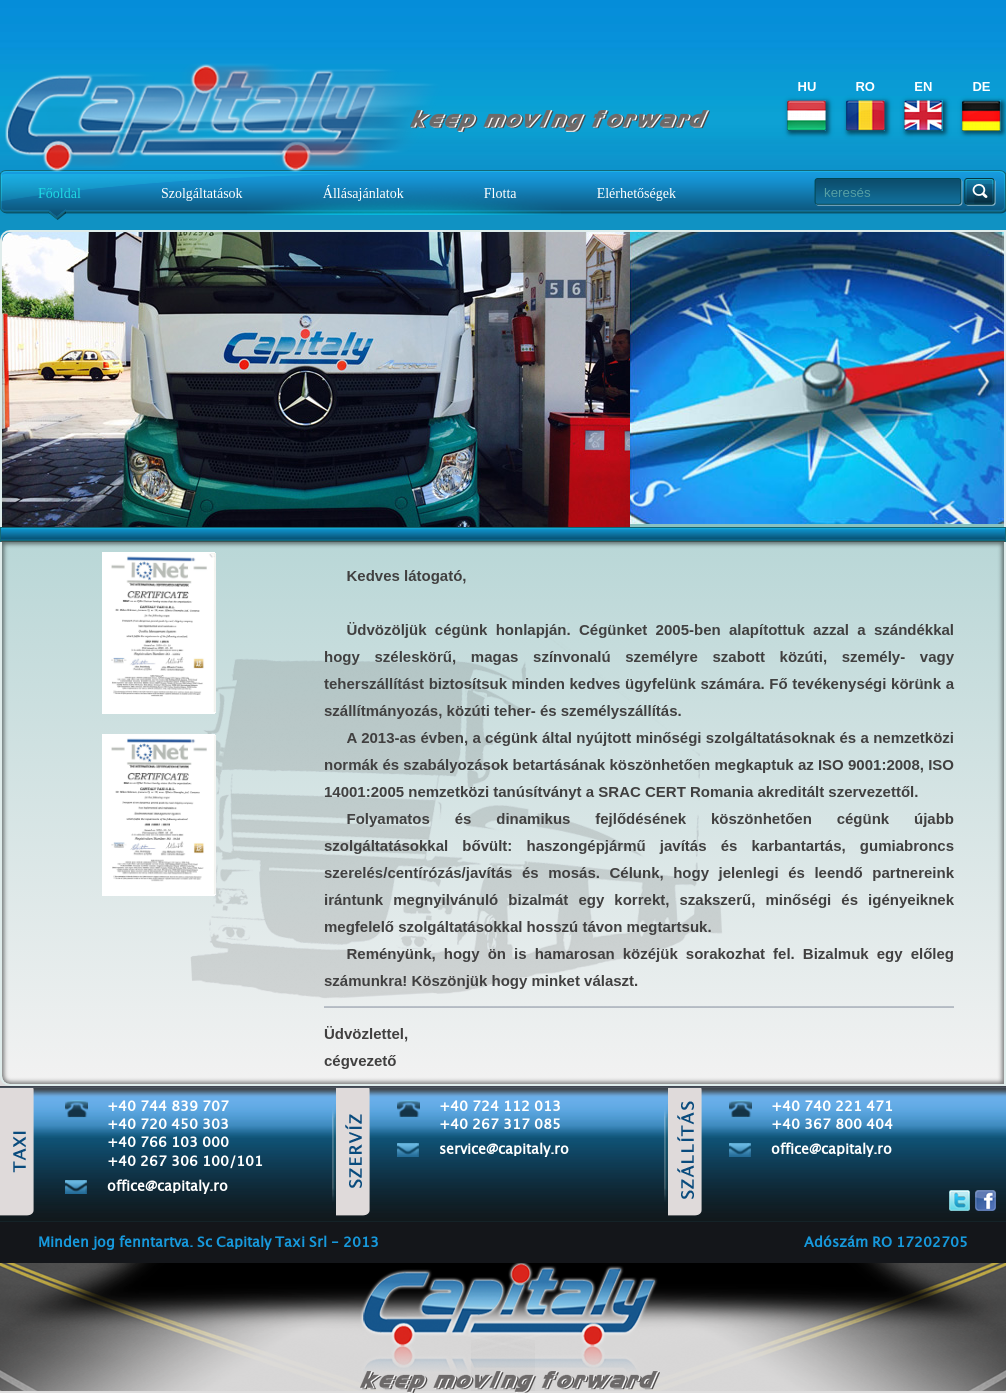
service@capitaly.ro (504, 1150)
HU (806, 105)
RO (865, 105)
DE (981, 105)
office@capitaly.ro (167, 1187)
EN (923, 105)
